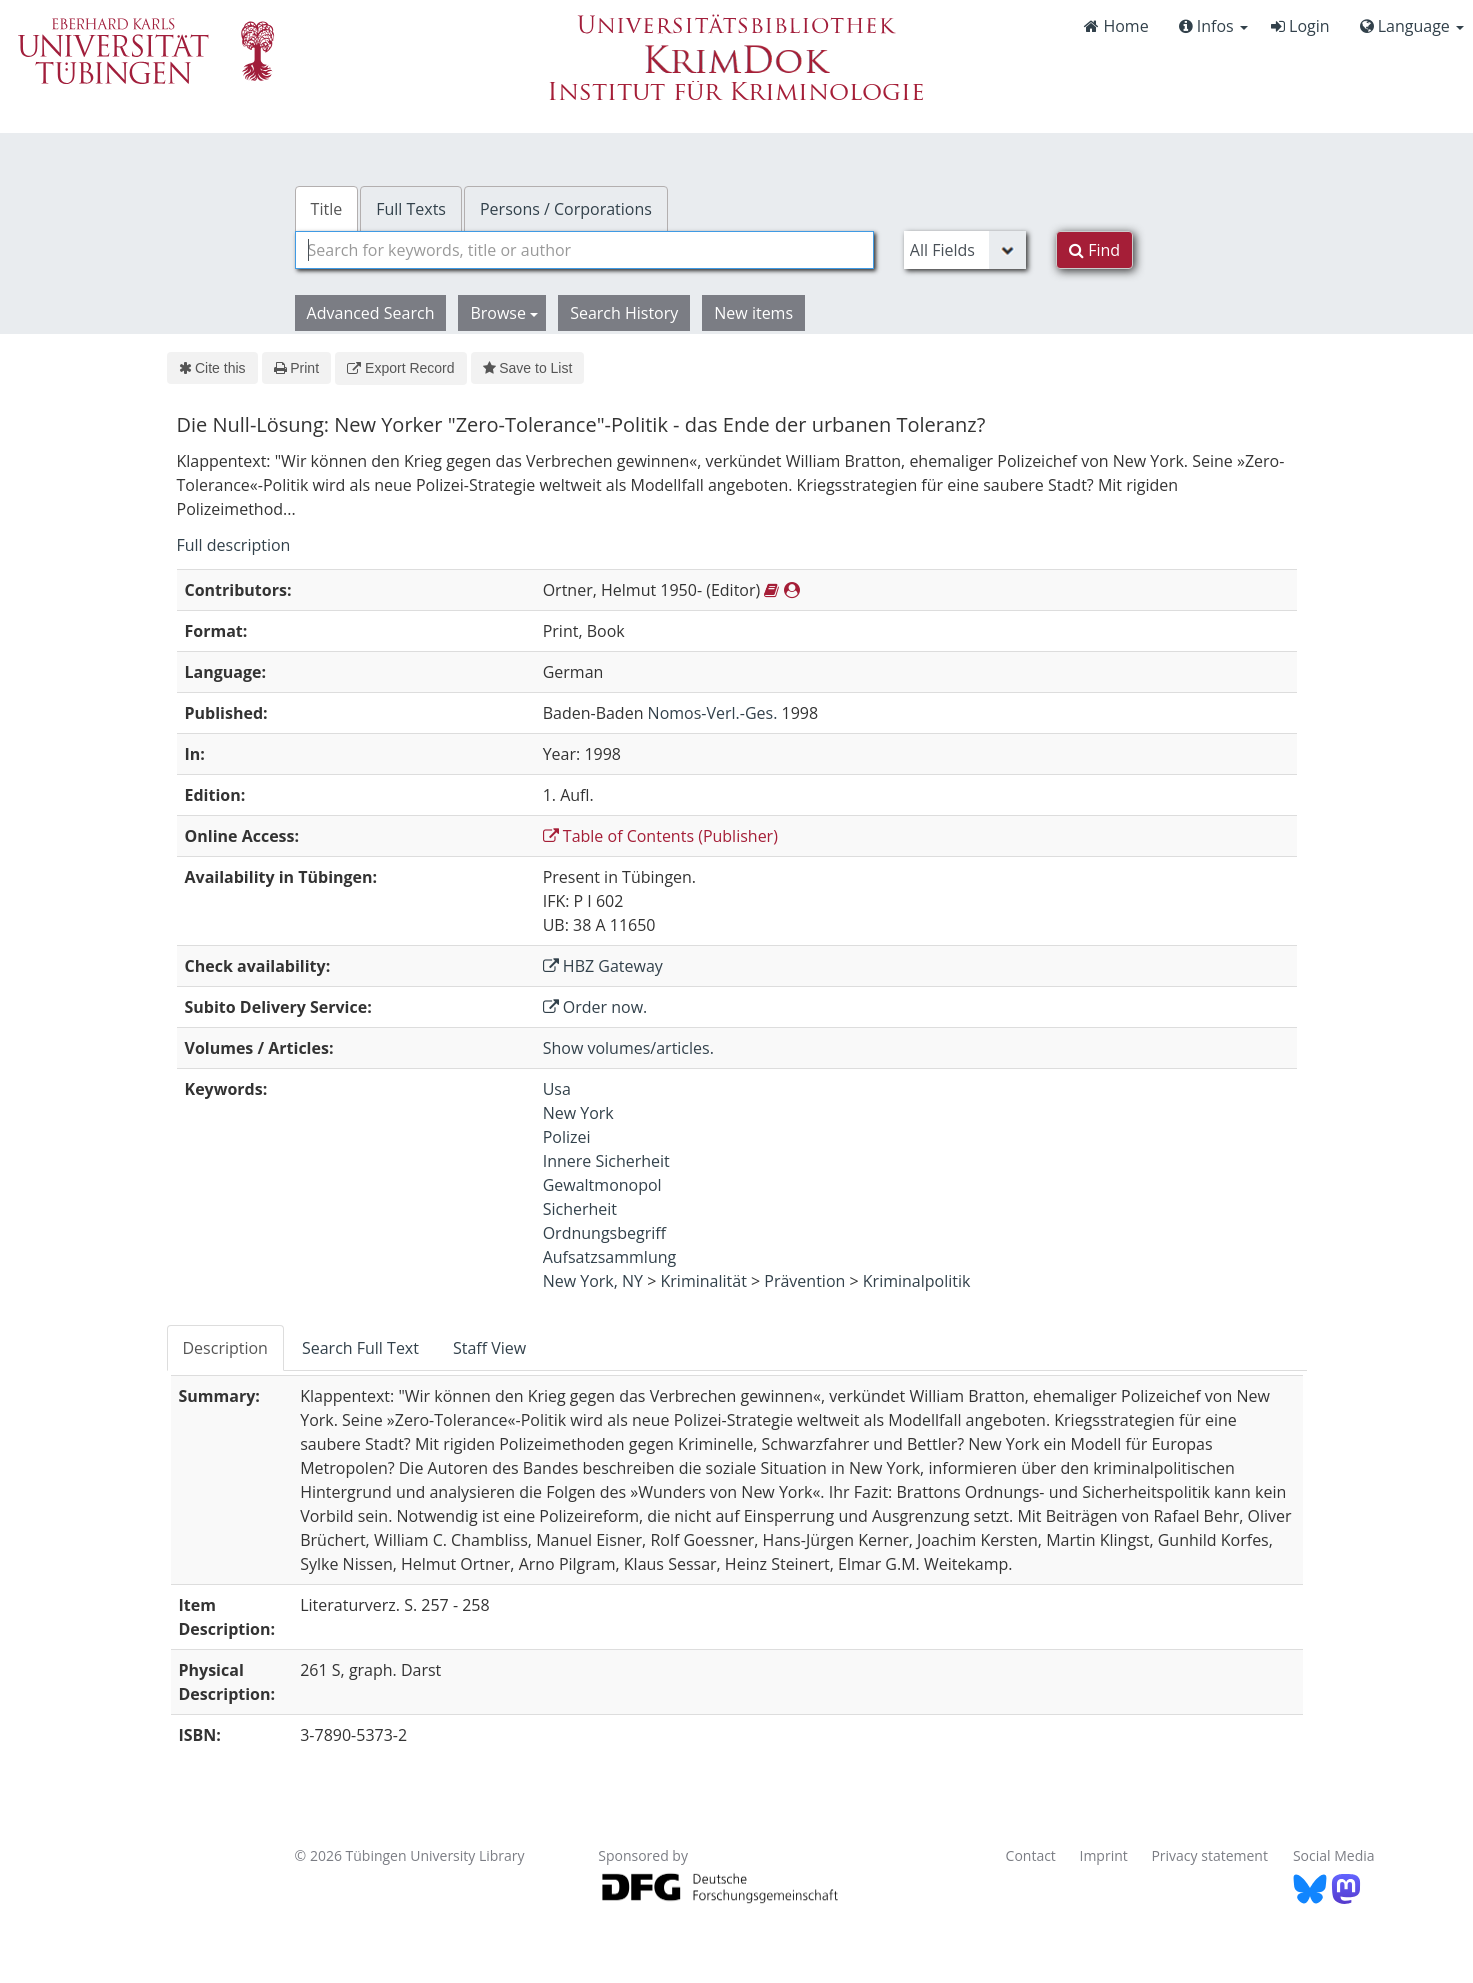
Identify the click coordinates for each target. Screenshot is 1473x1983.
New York (578, 1113)
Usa (557, 1089)
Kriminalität (704, 1281)
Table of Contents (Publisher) (660, 836)
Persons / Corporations (566, 209)
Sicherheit (580, 1209)
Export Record (400, 368)
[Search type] (965, 250)
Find (1094, 250)
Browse (504, 313)
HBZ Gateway (603, 966)
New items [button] (753, 313)
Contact (1031, 1855)
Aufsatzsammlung (610, 1257)
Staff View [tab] (489, 1348)
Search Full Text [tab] (360, 1348)
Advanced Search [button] (371, 313)
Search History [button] (624, 313)
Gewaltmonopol (602, 1185)
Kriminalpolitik (917, 1281)
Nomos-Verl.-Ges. (713, 713)
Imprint (1104, 1855)
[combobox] (584, 250)
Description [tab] (225, 1348)
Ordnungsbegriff (604, 1233)
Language (1412, 26)
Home (1116, 26)
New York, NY (593, 1281)
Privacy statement (1209, 1855)
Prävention (804, 1281)
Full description (234, 545)
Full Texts (411, 209)
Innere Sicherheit (606, 1161)
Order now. (595, 1007)
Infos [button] (1213, 26)
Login (1300, 26)
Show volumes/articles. (628, 1048)
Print (296, 368)
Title (327, 209)
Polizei (567, 1137)
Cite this (212, 368)
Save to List (528, 368)
